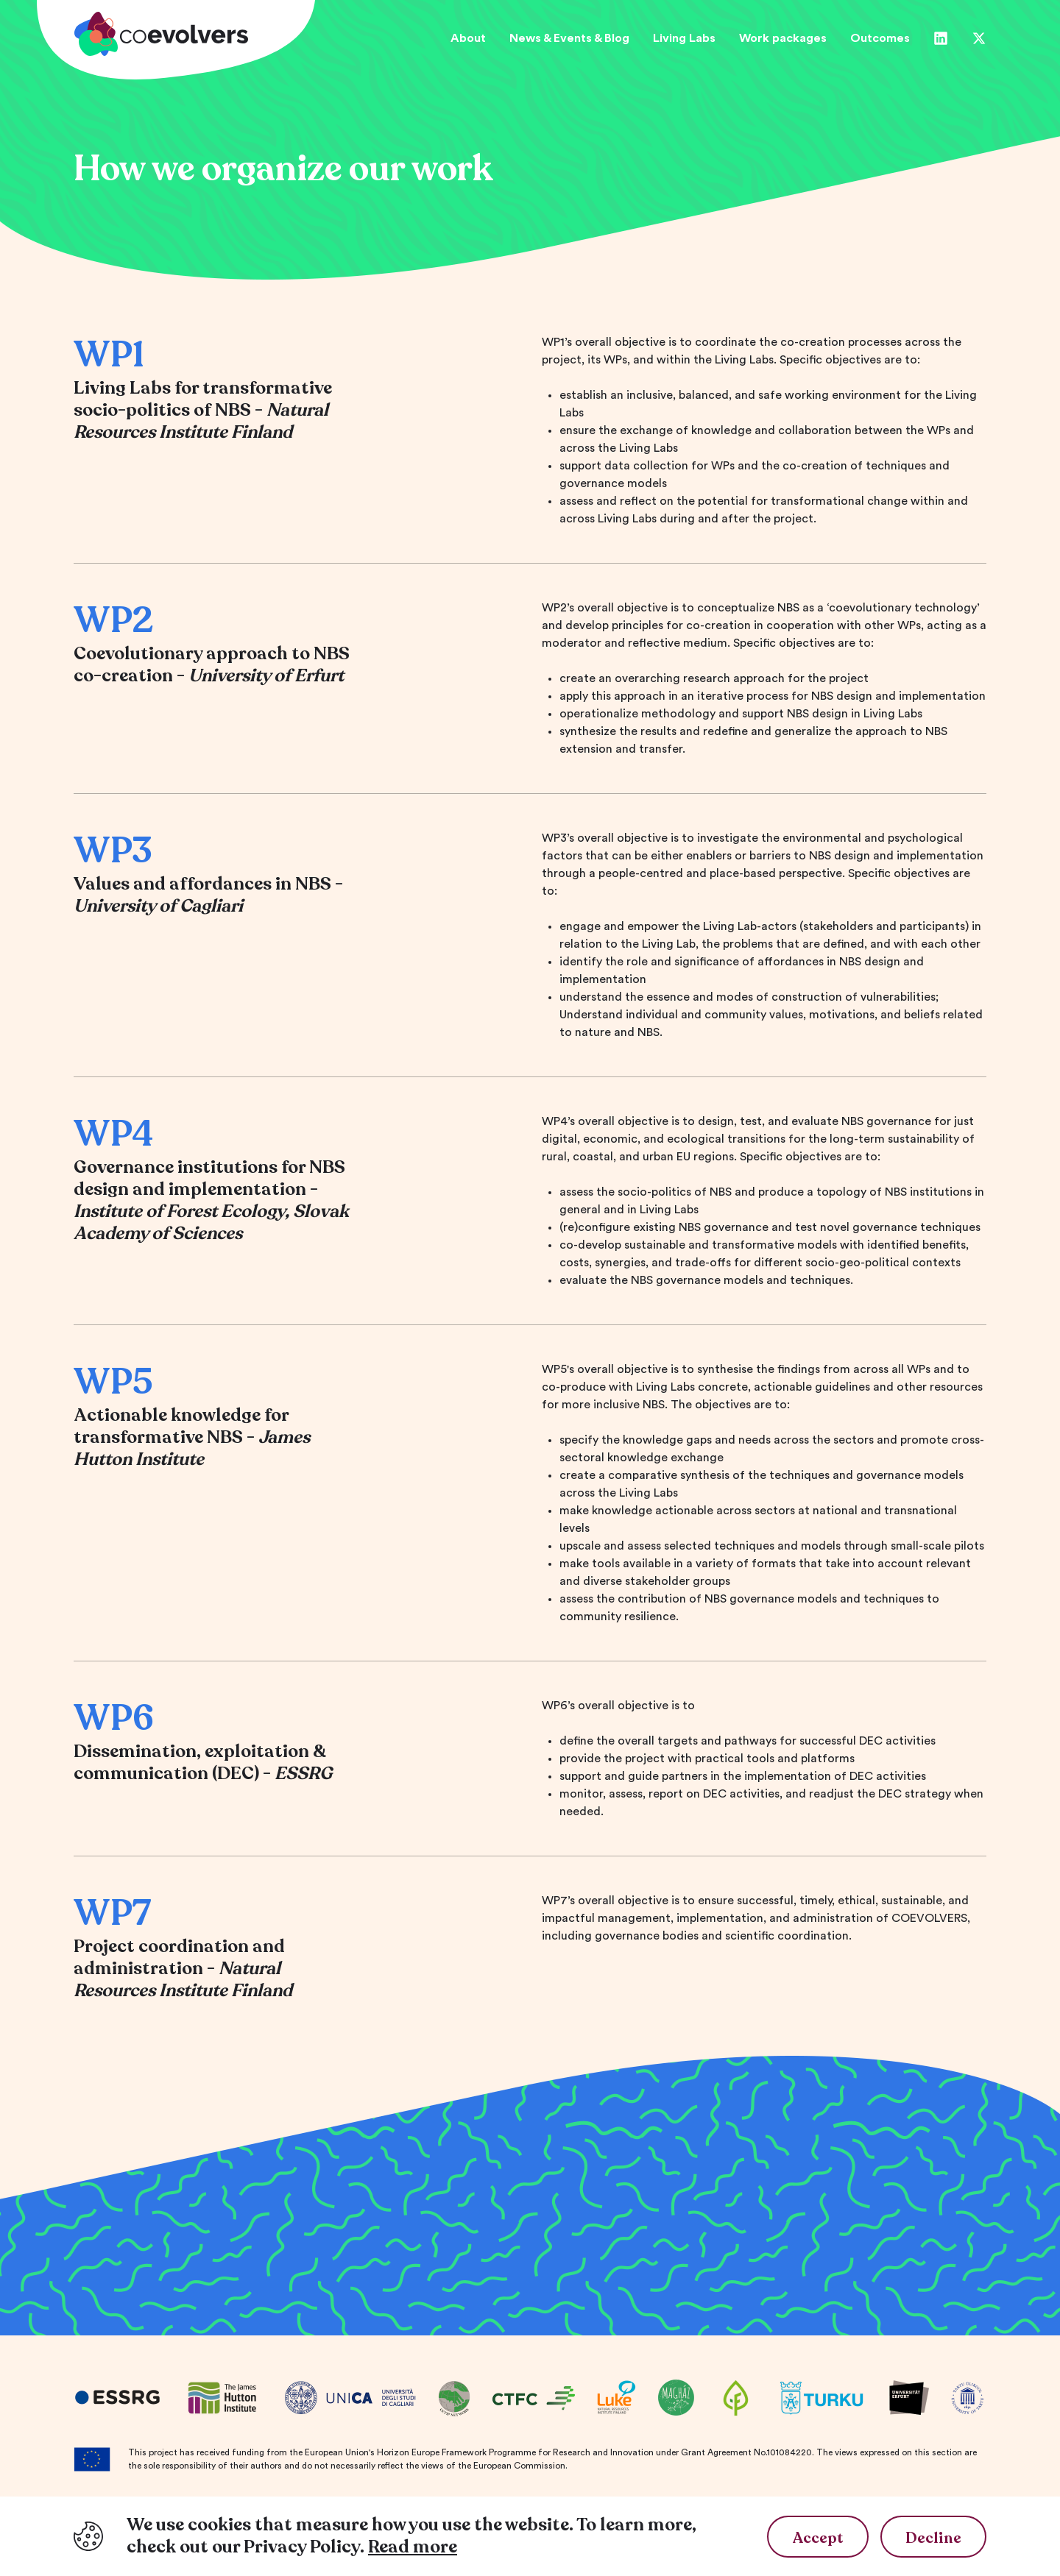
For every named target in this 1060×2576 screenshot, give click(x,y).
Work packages (783, 38)
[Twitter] (979, 38)
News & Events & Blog (569, 38)
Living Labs (684, 38)
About (468, 38)
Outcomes (880, 38)
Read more (412, 2547)
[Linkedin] (940, 38)
